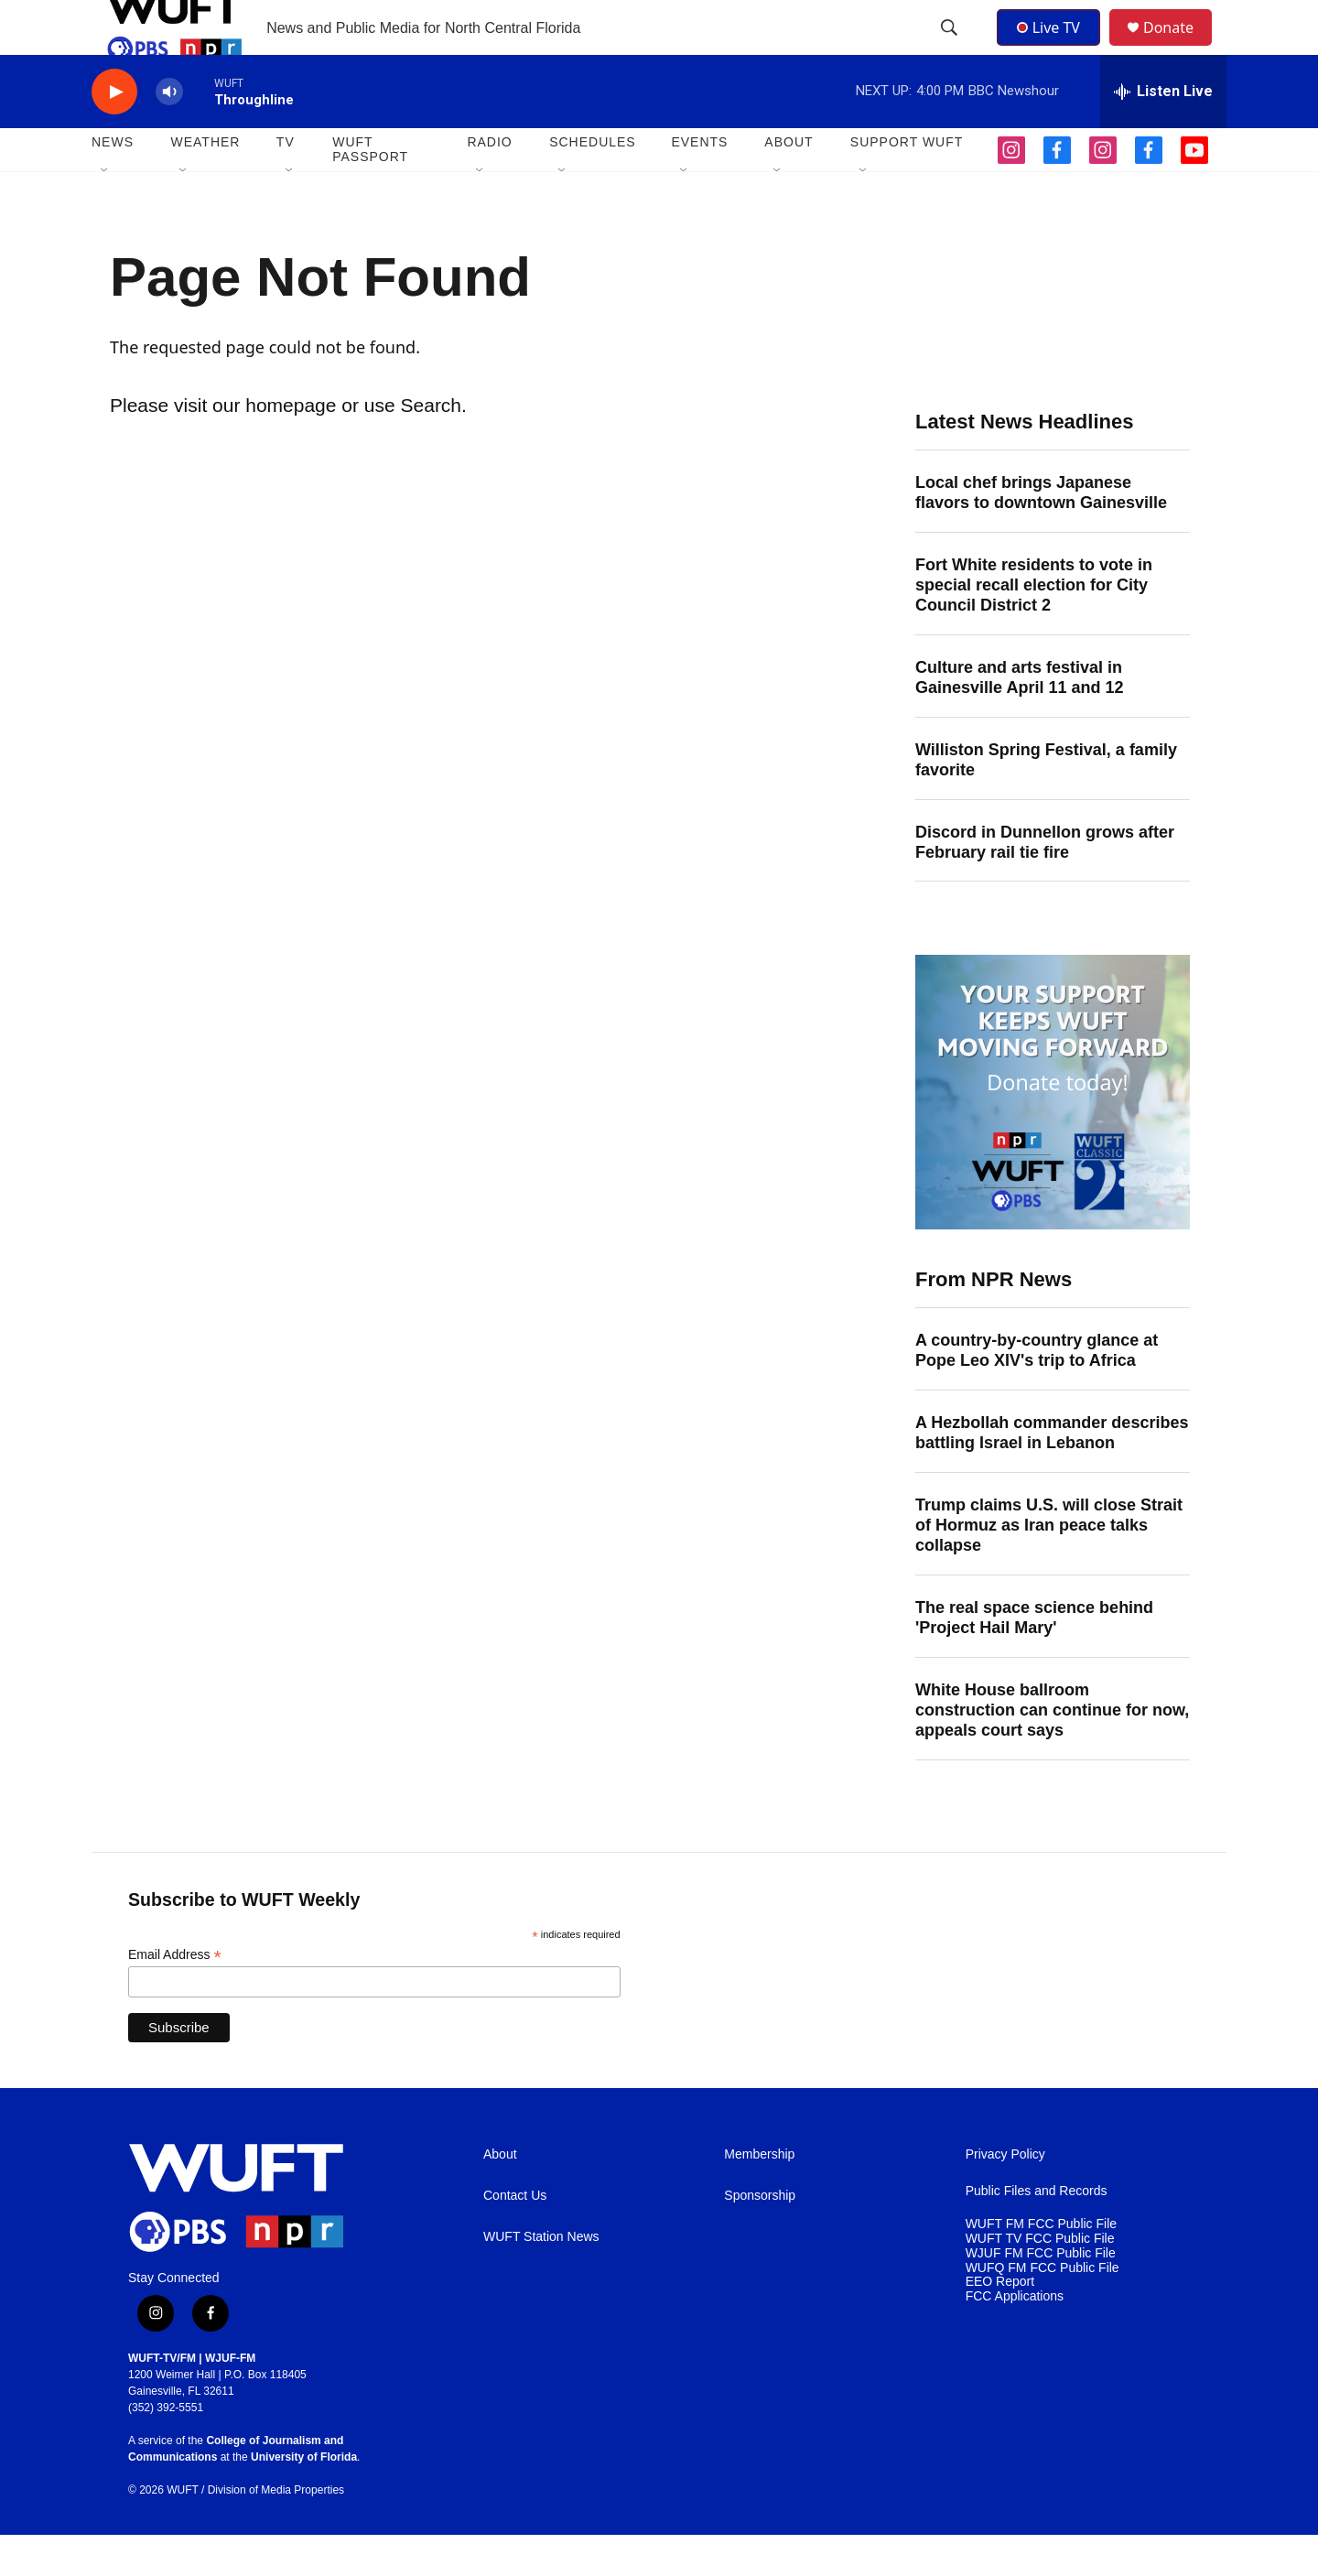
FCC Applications (1015, 2337)
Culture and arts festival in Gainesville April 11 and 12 (1019, 718)
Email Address (174, 1996)
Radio (489, 183)
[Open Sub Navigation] (105, 212)
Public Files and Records (1036, 2232)
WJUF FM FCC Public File (1041, 2294)
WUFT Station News (541, 2278)
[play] (114, 133)
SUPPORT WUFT (907, 183)
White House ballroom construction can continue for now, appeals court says (1052, 1751)
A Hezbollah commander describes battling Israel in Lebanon (1051, 1474)
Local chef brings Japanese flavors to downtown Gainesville (1041, 533)
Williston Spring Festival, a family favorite (1046, 801)
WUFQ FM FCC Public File (1042, 2309)
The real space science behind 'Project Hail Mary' (1034, 1659)
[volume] (169, 133)
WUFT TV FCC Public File (1040, 2280)
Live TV (1053, 48)
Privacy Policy (1005, 2196)
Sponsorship (759, 2237)
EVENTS (699, 183)
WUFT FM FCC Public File (1041, 2265)
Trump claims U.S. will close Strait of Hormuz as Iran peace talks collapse (1049, 1566)
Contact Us (514, 2237)
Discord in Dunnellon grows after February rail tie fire (1044, 883)
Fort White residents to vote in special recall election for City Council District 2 (1033, 626)
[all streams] (1163, 132)
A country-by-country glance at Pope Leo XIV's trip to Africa (1036, 1391)
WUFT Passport (370, 190)
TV (285, 183)
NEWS (113, 183)
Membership (759, 2196)
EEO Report (1000, 2323)
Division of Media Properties (276, 2531)
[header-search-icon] (951, 48)
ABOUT (788, 183)
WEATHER (205, 183)
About (500, 2196)
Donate (1179, 48)
